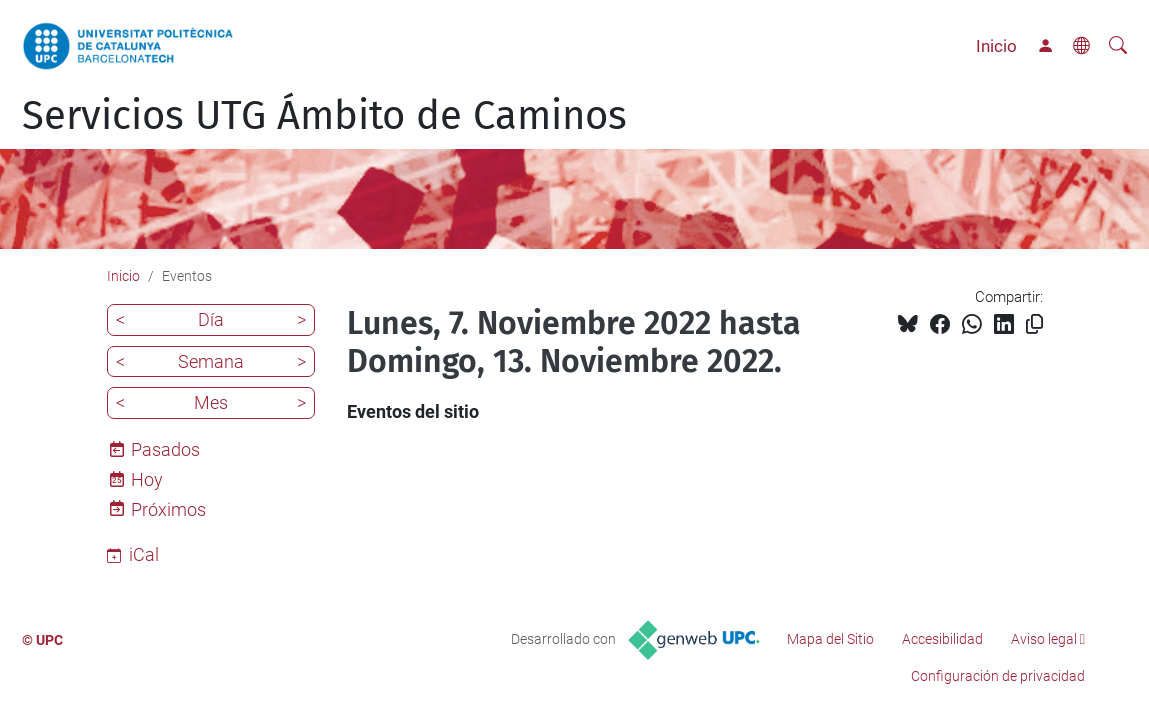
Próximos (168, 509)
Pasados (165, 449)
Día (211, 319)
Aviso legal (1044, 639)
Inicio (996, 46)
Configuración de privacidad (998, 676)
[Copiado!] (1034, 324)
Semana (211, 361)
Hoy (147, 479)
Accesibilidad (942, 639)
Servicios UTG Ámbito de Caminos (324, 116)
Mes (211, 402)
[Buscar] (1118, 46)
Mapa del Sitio (830, 639)
